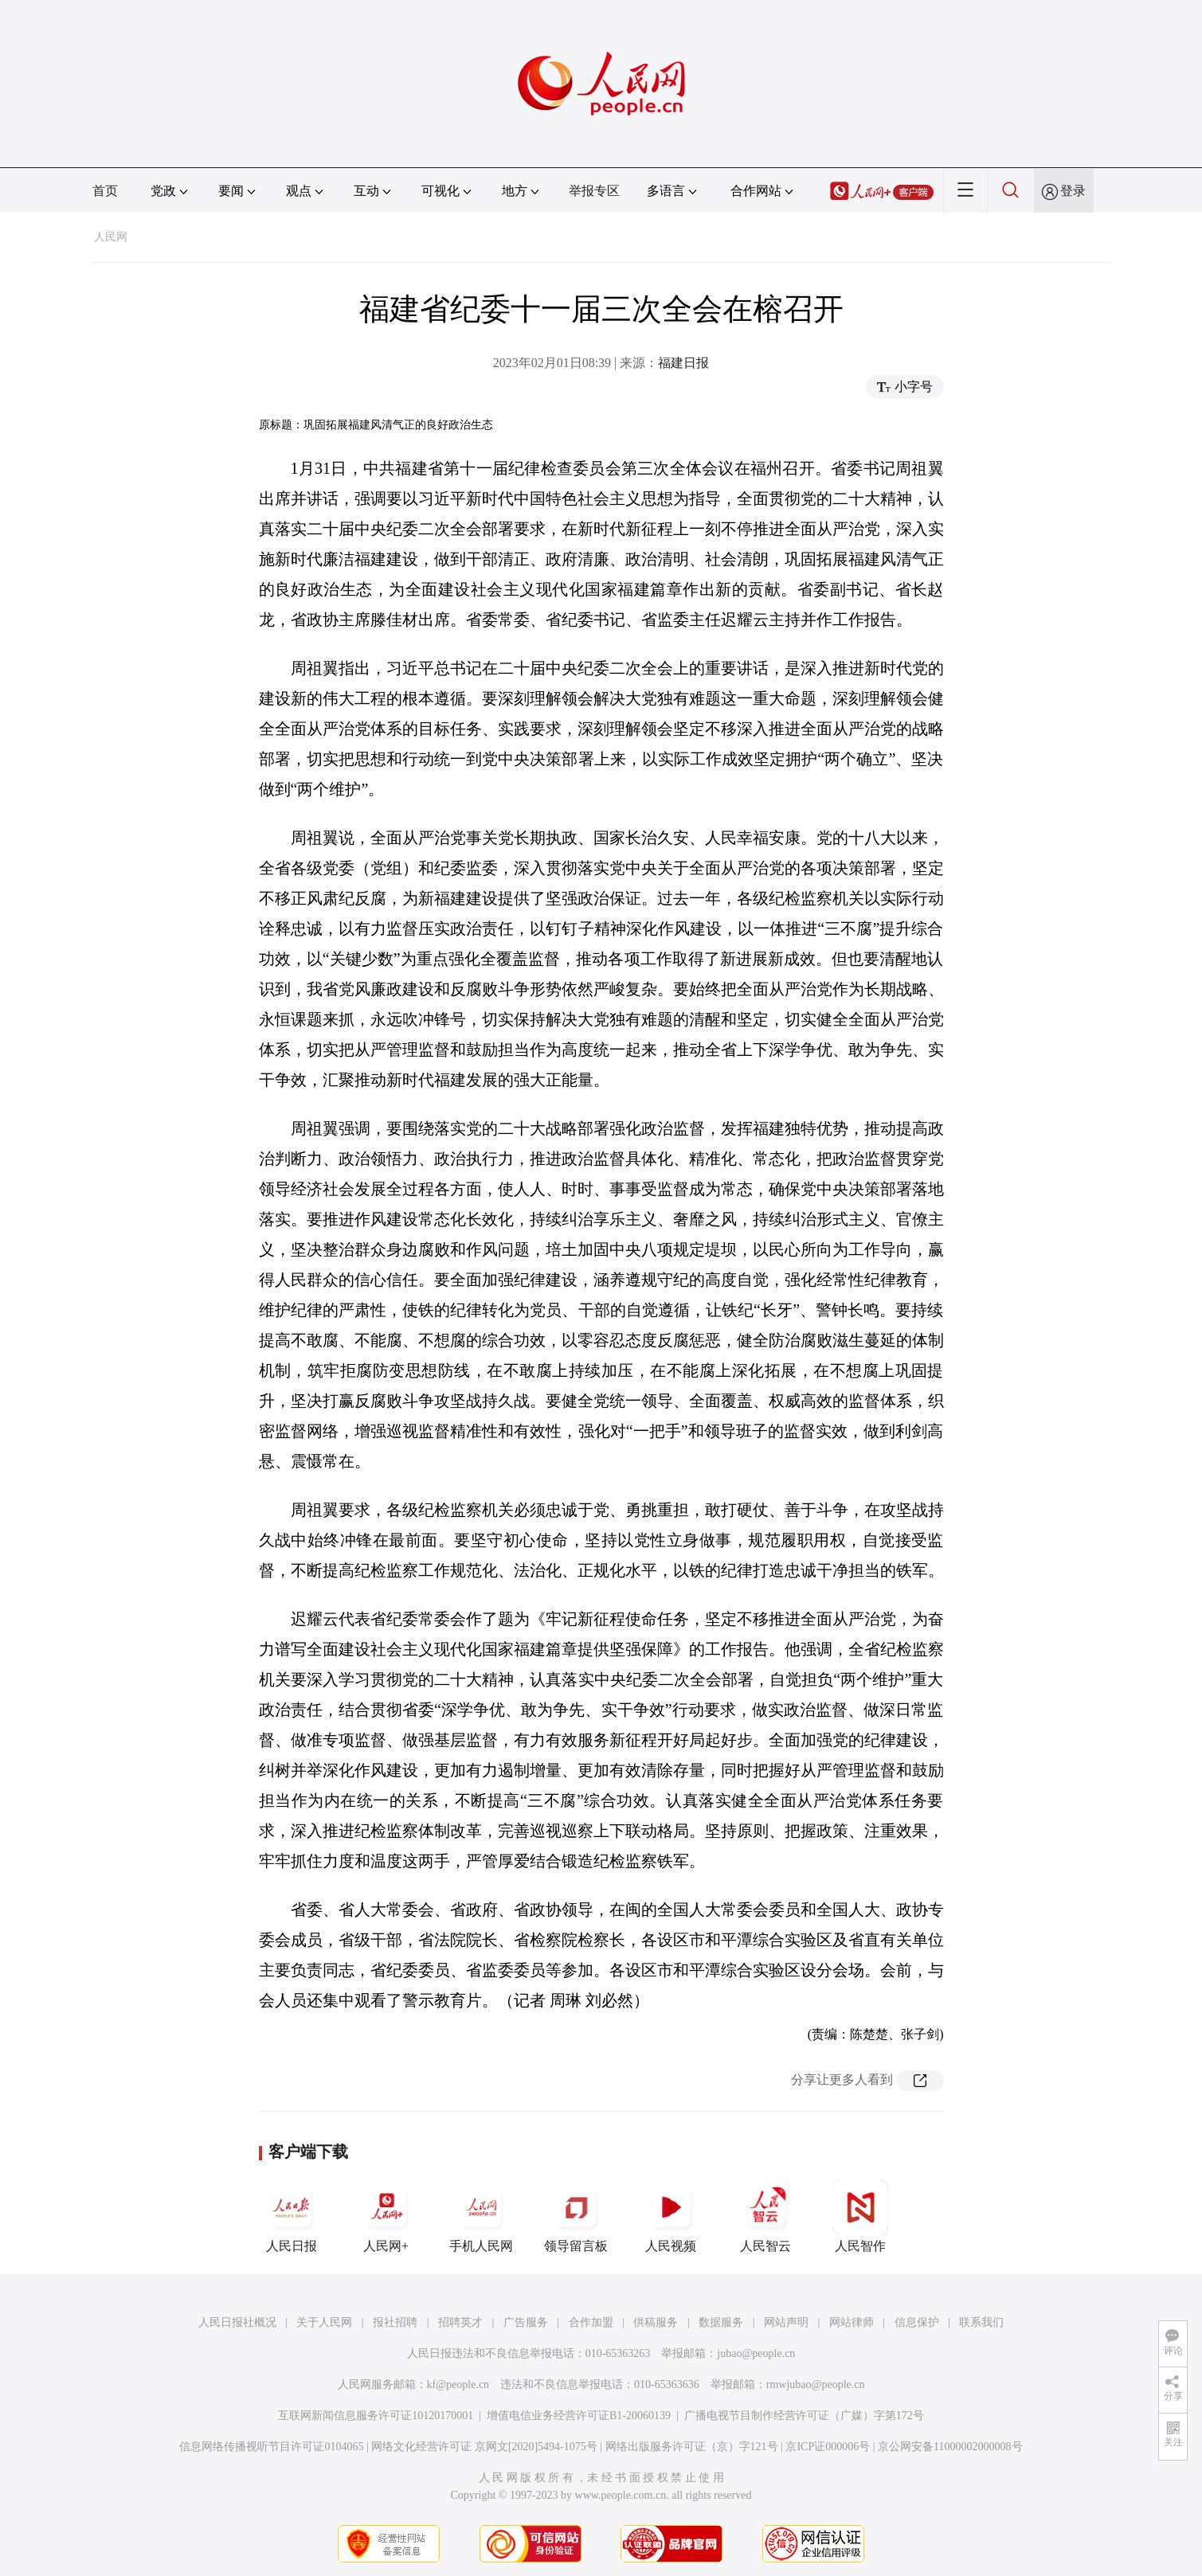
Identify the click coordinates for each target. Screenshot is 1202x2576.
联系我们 (981, 2322)
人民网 (110, 237)
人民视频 (671, 2216)
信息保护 (917, 2322)
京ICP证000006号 (827, 2447)
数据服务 (721, 2322)
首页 (105, 190)
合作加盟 (591, 2322)
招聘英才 (460, 2322)
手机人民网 (481, 2216)
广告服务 (525, 2322)
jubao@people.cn (756, 2353)
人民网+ (386, 2216)
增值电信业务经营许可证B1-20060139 (579, 2416)
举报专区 (594, 190)
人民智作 (860, 2216)
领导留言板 (576, 2216)
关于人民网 (324, 2322)
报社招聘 (395, 2322)
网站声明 (786, 2322)
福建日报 (683, 362)
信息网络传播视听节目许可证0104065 (271, 2447)
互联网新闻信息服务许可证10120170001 (375, 2416)
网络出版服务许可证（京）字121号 (691, 2447)
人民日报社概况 (237, 2322)
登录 (1073, 190)
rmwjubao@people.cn (815, 2384)
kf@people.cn (458, 2384)
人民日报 (291, 2216)
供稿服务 (655, 2322)
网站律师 (851, 2322)
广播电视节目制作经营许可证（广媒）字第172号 (804, 2416)
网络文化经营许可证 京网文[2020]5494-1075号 (484, 2447)
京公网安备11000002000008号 (950, 2447)
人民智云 (765, 2216)
